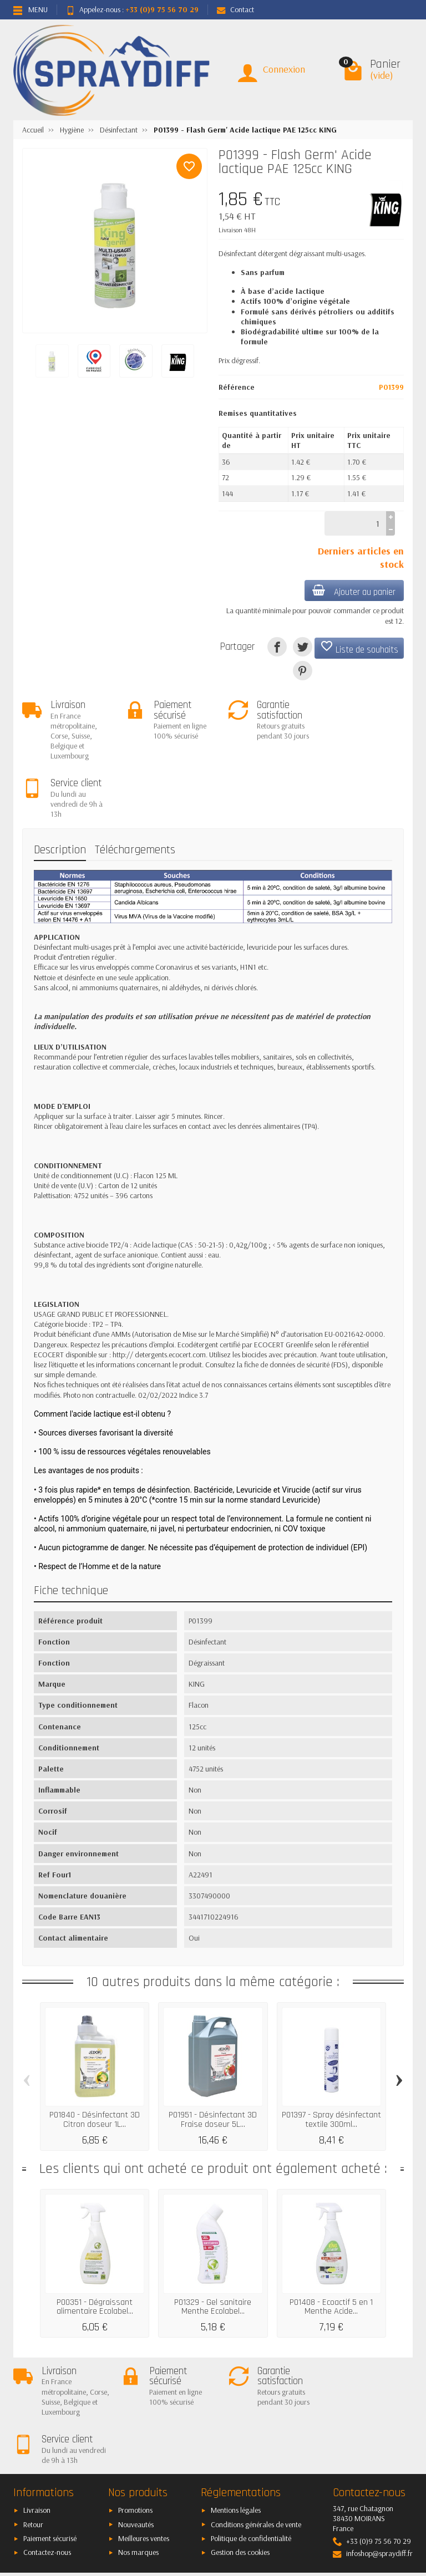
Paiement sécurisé (50, 2442)
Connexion (284, 69)
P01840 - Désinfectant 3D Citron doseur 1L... (94, 2061)
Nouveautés (136, 2428)
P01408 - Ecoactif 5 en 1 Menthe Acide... (331, 2248)
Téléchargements (135, 792)
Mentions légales (236, 2414)
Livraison (36, 2414)
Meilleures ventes (143, 2442)
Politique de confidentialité (251, 2442)
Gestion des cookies (240, 2456)
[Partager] (277, 646)
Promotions (135, 2414)
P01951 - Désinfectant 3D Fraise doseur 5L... (213, 2061)
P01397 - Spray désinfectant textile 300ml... (331, 2061)
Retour (33, 2428)
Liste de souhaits (359, 647)
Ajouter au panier (353, 591)
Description (60, 792)
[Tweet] (302, 646)
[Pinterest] (302, 670)
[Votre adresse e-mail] (214, 2499)
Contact (235, 9)
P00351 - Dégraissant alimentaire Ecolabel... (95, 2248)
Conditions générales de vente (256, 2428)
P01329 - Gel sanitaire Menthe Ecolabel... (212, 2248)
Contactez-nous (47, 2456)
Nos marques (138, 2456)
